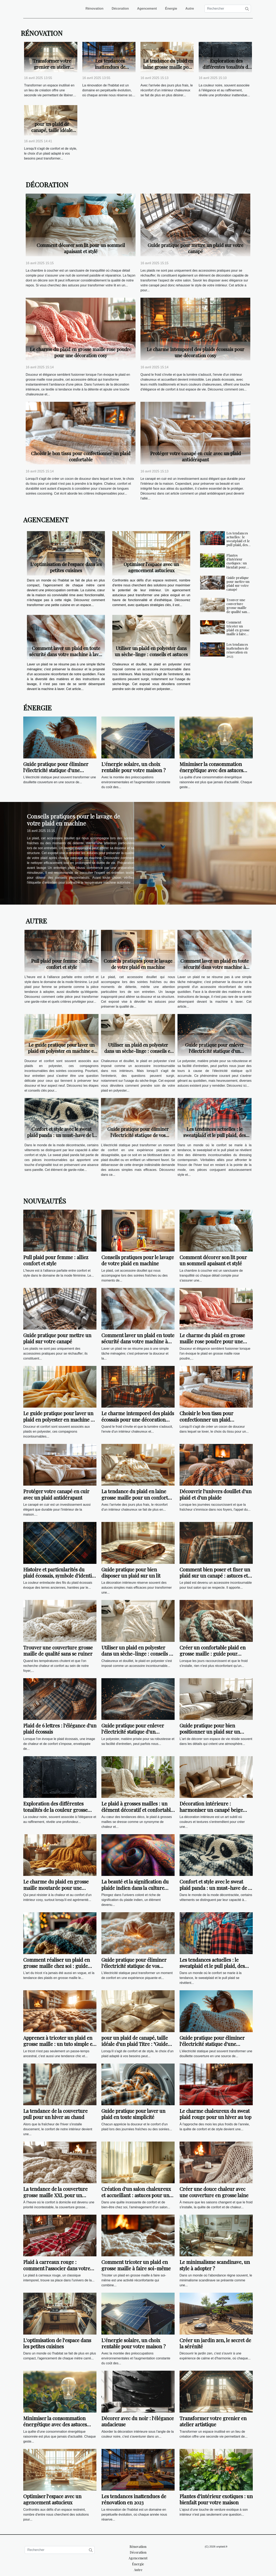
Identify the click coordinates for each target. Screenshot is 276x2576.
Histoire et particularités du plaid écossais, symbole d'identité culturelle (59, 1575)
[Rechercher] (227, 9)
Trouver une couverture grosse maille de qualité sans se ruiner (237, 608)
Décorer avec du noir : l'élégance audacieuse (137, 2421)
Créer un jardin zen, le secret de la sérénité (215, 2343)
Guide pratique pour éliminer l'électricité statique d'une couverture (55, 770)
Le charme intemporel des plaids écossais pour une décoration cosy (195, 352)
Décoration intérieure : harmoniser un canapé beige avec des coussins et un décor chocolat (212, 1812)
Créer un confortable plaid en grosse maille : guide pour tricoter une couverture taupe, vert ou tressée (213, 1656)
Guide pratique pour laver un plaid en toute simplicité (133, 2113)
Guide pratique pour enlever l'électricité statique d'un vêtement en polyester (214, 1051)
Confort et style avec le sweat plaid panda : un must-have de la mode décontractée (61, 1135)
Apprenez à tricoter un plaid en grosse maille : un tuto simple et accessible (58, 2043)
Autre (189, 8)
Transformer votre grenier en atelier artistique (52, 66)
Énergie (171, 8)
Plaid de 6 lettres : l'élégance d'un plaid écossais (59, 1728)
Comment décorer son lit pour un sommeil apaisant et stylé (81, 248)
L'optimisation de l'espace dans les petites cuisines (66, 567)
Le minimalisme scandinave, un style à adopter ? (215, 2265)
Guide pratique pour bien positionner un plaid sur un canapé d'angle (210, 1731)
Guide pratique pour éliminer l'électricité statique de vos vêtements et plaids (138, 1135)
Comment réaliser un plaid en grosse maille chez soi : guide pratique (56, 1965)
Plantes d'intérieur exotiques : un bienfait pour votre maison (236, 563)
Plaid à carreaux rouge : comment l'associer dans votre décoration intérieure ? (56, 2268)
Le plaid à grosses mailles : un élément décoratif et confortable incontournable (137, 1809)
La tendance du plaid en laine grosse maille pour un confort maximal (168, 66)
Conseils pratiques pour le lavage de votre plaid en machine (73, 819)
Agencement (147, 8)
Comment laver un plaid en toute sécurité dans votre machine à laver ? (66, 654)
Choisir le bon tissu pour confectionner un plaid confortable (80, 456)
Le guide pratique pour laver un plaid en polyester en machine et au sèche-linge (61, 1051)
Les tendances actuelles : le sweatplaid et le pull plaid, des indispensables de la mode (238, 543)
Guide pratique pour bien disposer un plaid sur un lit (130, 1572)
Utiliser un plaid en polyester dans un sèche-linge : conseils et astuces (151, 651)
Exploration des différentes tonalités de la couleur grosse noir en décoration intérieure (226, 69)
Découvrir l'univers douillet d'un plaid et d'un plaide (216, 1494)
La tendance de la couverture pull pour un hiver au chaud (55, 2113)
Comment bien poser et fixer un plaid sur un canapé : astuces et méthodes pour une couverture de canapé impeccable (215, 1578)
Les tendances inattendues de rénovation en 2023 (110, 66)
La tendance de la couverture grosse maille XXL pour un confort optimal (55, 2195)
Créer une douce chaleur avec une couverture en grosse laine (214, 2192)
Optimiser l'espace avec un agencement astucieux (151, 567)
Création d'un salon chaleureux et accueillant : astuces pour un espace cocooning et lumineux (136, 2195)
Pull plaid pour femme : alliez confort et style (61, 964)
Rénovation (94, 8)
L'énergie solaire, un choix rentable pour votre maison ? (133, 767)
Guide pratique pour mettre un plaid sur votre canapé (195, 248)
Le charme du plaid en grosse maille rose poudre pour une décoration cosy (80, 352)
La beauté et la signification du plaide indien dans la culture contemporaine (135, 1887)
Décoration (120, 8)
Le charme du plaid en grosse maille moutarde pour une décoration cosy (56, 1887)
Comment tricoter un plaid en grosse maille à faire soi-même (237, 630)
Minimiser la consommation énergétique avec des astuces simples (211, 770)
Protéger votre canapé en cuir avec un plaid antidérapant (195, 456)
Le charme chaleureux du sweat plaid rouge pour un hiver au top (215, 2113)
